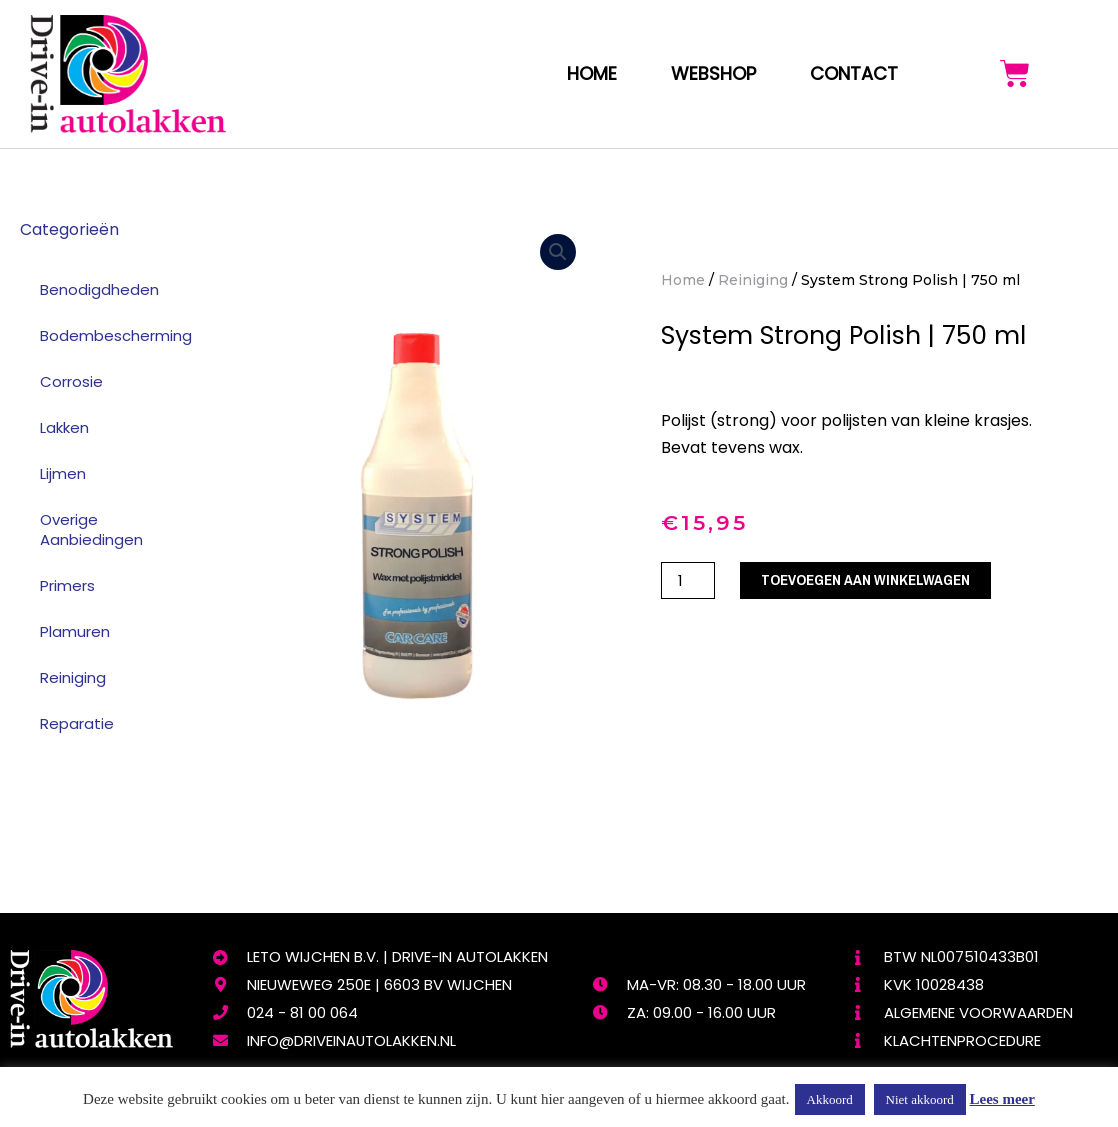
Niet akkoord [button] (920, 1099)
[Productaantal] (688, 580)
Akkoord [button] (830, 1099)
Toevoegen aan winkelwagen (866, 580)
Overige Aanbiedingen (91, 529)
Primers (67, 585)
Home (592, 73)
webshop (713, 73)
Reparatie (77, 723)
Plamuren (75, 631)
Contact (854, 73)
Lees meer (1002, 1099)
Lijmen (63, 473)
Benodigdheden (99, 289)
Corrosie (71, 381)
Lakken (64, 427)
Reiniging (73, 677)
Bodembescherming (116, 335)
